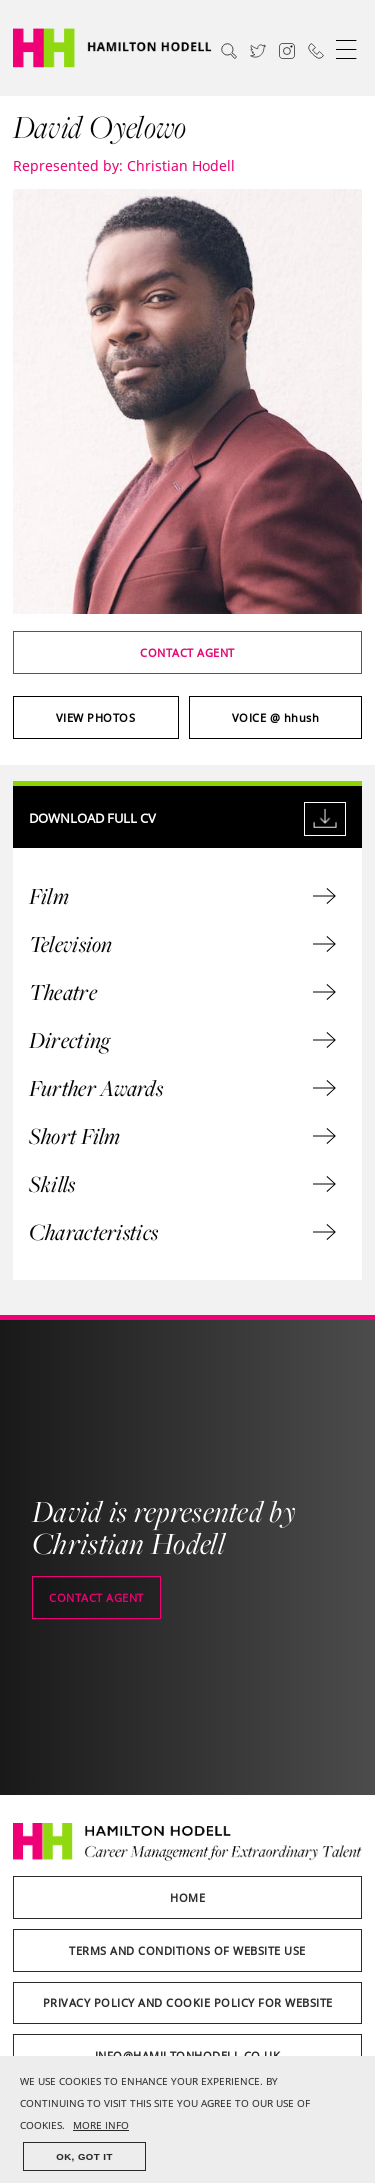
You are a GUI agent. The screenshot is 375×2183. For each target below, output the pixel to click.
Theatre (182, 992)
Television (182, 944)
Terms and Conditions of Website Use (187, 1950)
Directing (182, 1040)
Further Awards (182, 1088)
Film (182, 896)
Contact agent (187, 652)
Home (187, 1897)
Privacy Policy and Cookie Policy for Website (188, 2002)
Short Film (182, 1136)
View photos (96, 717)
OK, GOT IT (84, 2156)
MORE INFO (101, 2125)
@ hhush (276, 717)
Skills (182, 1184)
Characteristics (182, 1232)
